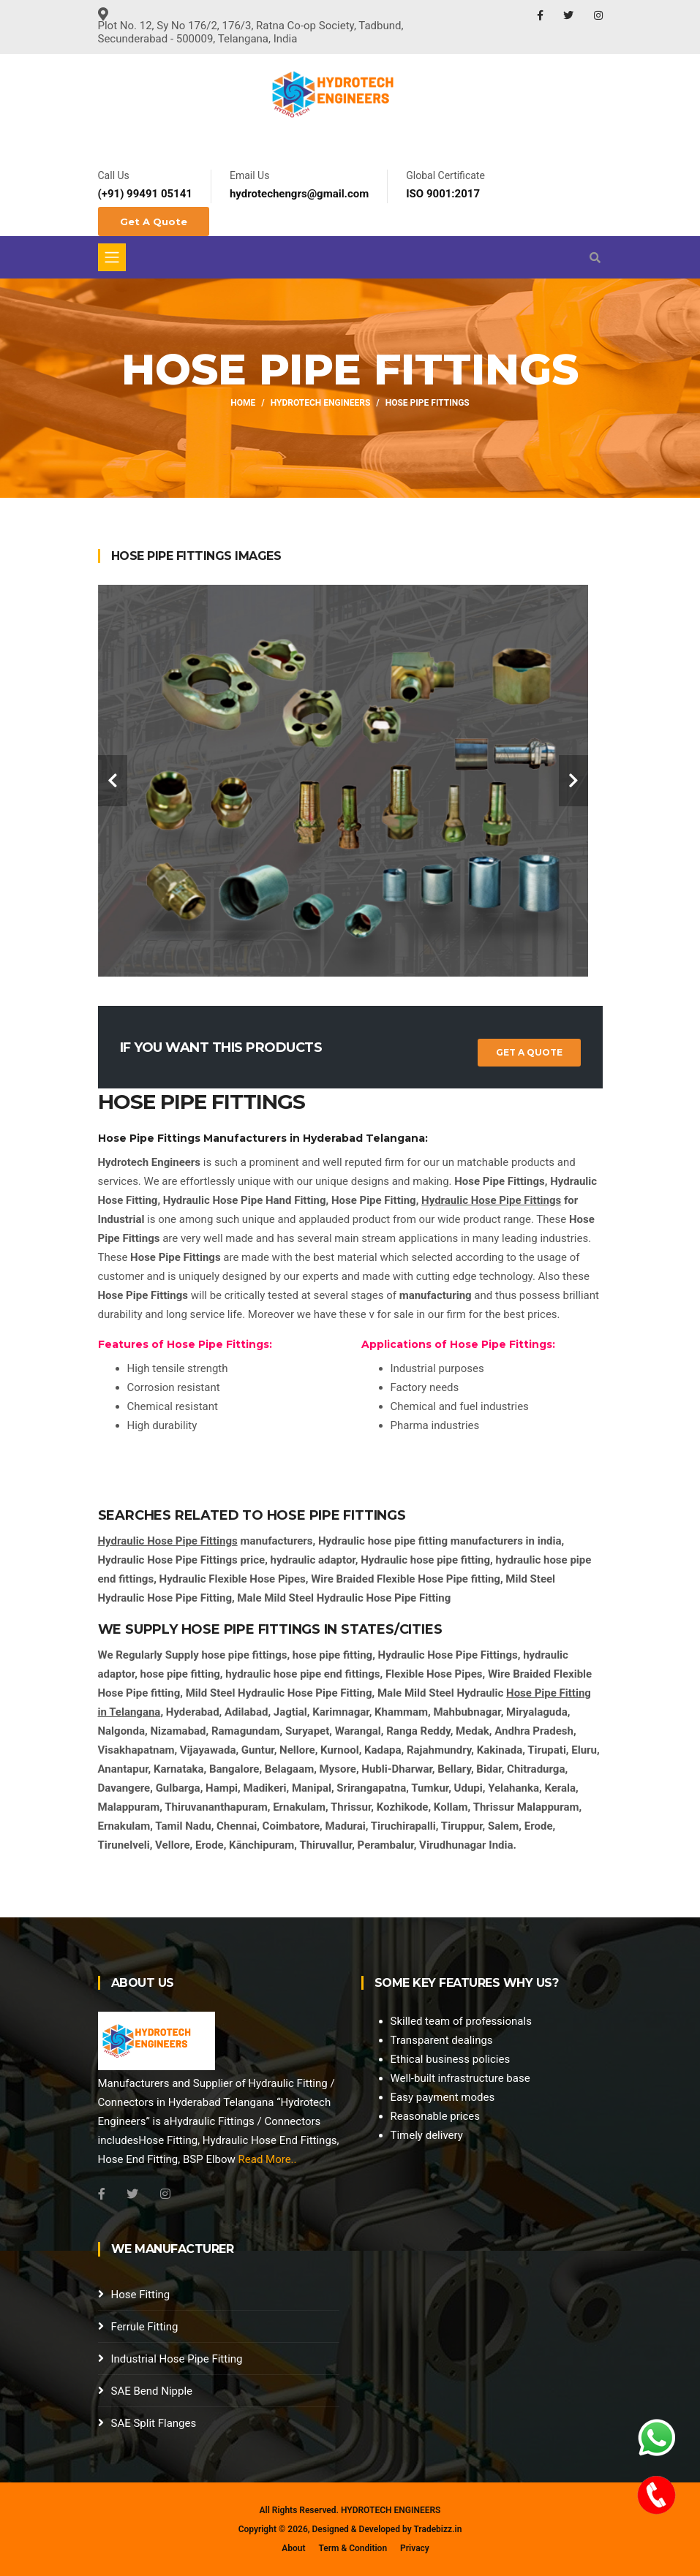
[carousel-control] (112, 780)
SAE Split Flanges (154, 2423)
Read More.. (267, 2159)
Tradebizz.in (437, 2529)
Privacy (414, 2548)
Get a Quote (529, 1052)
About (293, 2548)
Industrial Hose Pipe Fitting (177, 2358)
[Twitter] (132, 2194)
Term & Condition (352, 2548)
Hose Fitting (140, 2294)
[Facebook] (102, 2194)
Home (242, 403)
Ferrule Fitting (144, 2326)
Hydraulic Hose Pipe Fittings (491, 1200)
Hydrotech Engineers (321, 403)
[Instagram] (165, 2194)
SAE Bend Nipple (152, 2391)
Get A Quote (153, 221)
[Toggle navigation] (112, 257)
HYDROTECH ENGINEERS (390, 2510)
